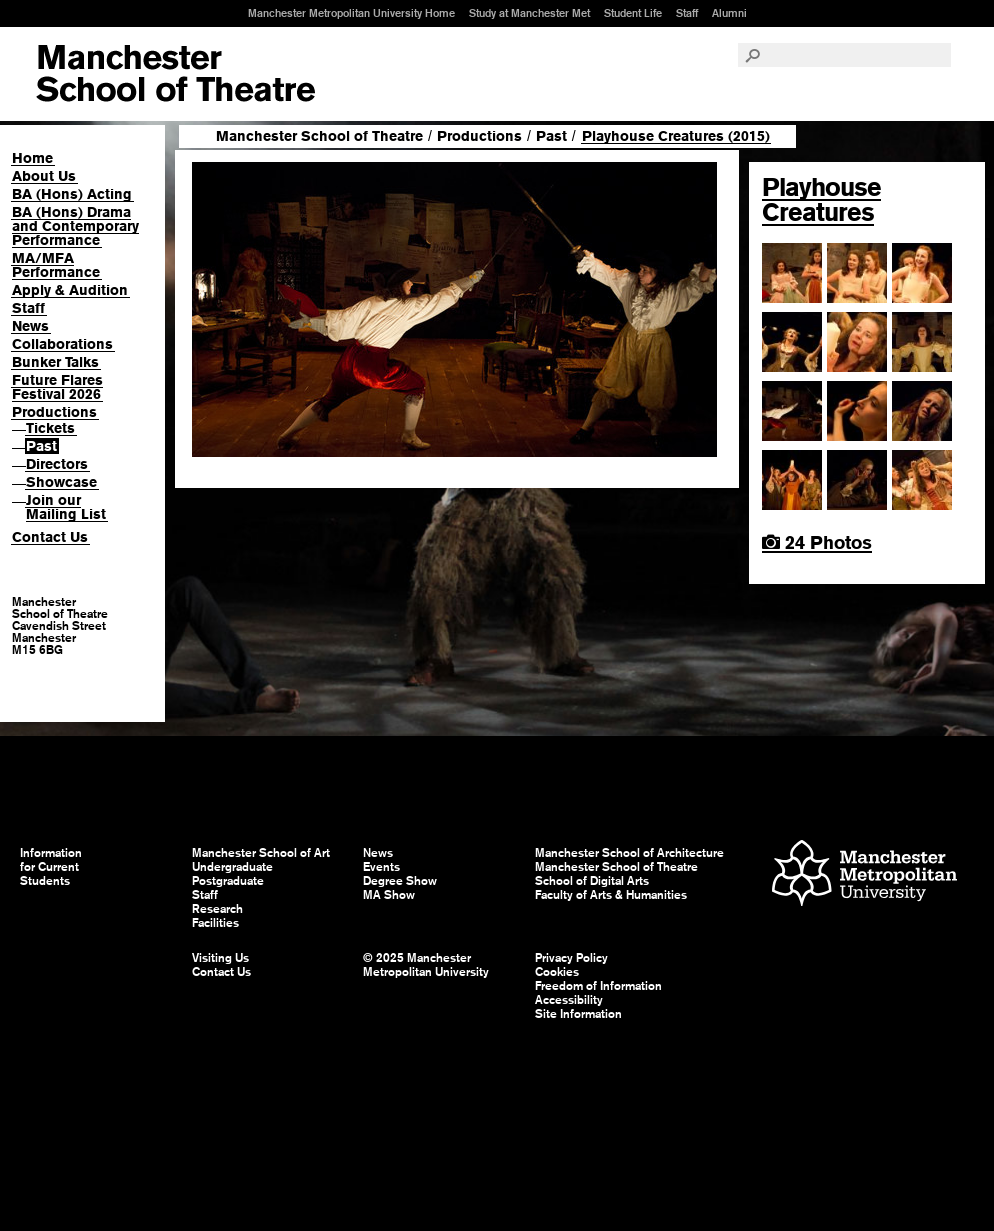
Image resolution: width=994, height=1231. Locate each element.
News (30, 326)
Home (32, 158)
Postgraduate (228, 881)
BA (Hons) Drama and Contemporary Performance (75, 226)
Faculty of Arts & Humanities (611, 895)
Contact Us (50, 537)
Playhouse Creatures (821, 199)
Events (381, 867)
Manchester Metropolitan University (864, 875)
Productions (54, 412)
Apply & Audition (70, 290)
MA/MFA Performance (56, 265)
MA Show (389, 895)
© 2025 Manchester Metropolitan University (426, 965)
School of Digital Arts (592, 881)
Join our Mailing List (66, 507)
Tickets (50, 428)
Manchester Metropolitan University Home (351, 13)
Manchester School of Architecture (629, 853)
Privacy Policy (571, 958)
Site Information (578, 1014)
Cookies (557, 972)
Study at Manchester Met (529, 13)
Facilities (215, 923)
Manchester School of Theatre (319, 136)
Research (217, 909)
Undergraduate (232, 867)
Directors (57, 464)
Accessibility (569, 1000)
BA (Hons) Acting (72, 194)
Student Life (633, 13)
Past (41, 446)
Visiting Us (220, 958)
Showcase (61, 482)
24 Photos (817, 542)
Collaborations (62, 344)
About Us (44, 176)
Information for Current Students (51, 867)
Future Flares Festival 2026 (57, 387)
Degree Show (400, 881)
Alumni (729, 13)
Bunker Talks (55, 362)
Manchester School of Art (175, 74)
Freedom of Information (598, 986)
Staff (687, 13)
